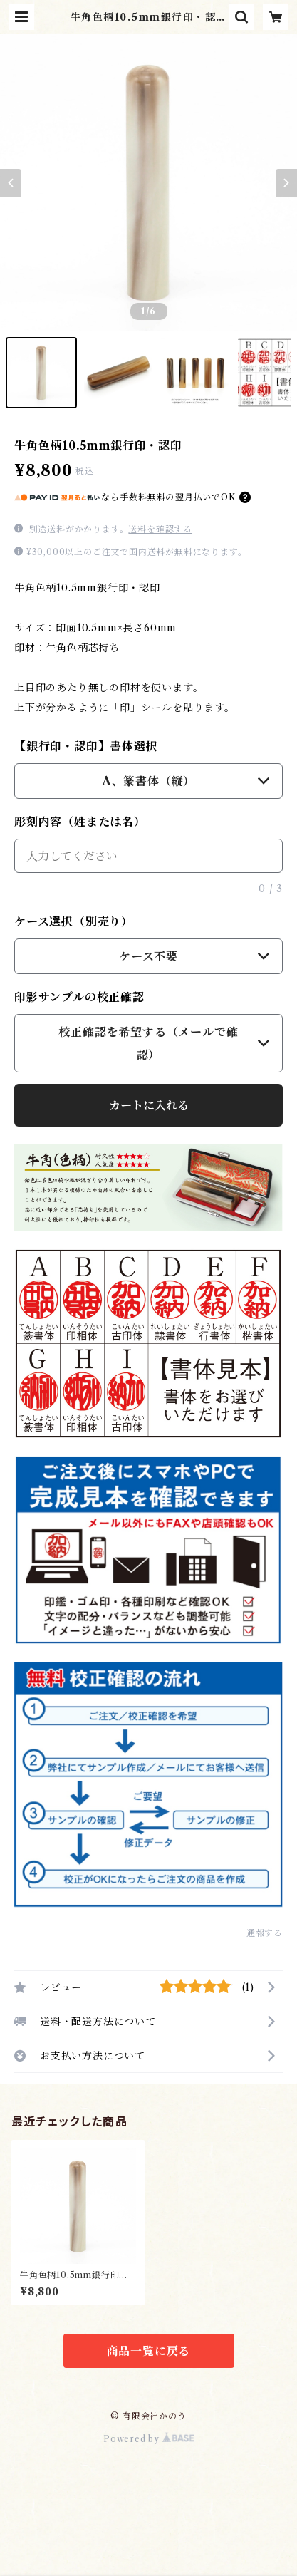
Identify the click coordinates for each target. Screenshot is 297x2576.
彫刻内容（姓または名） (80, 821)
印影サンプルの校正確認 (79, 997)
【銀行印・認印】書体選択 (86, 746)
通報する (264, 1933)
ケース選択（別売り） (73, 921)
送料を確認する (160, 529)
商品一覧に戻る (149, 2351)
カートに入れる (149, 1105)
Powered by (148, 2438)
